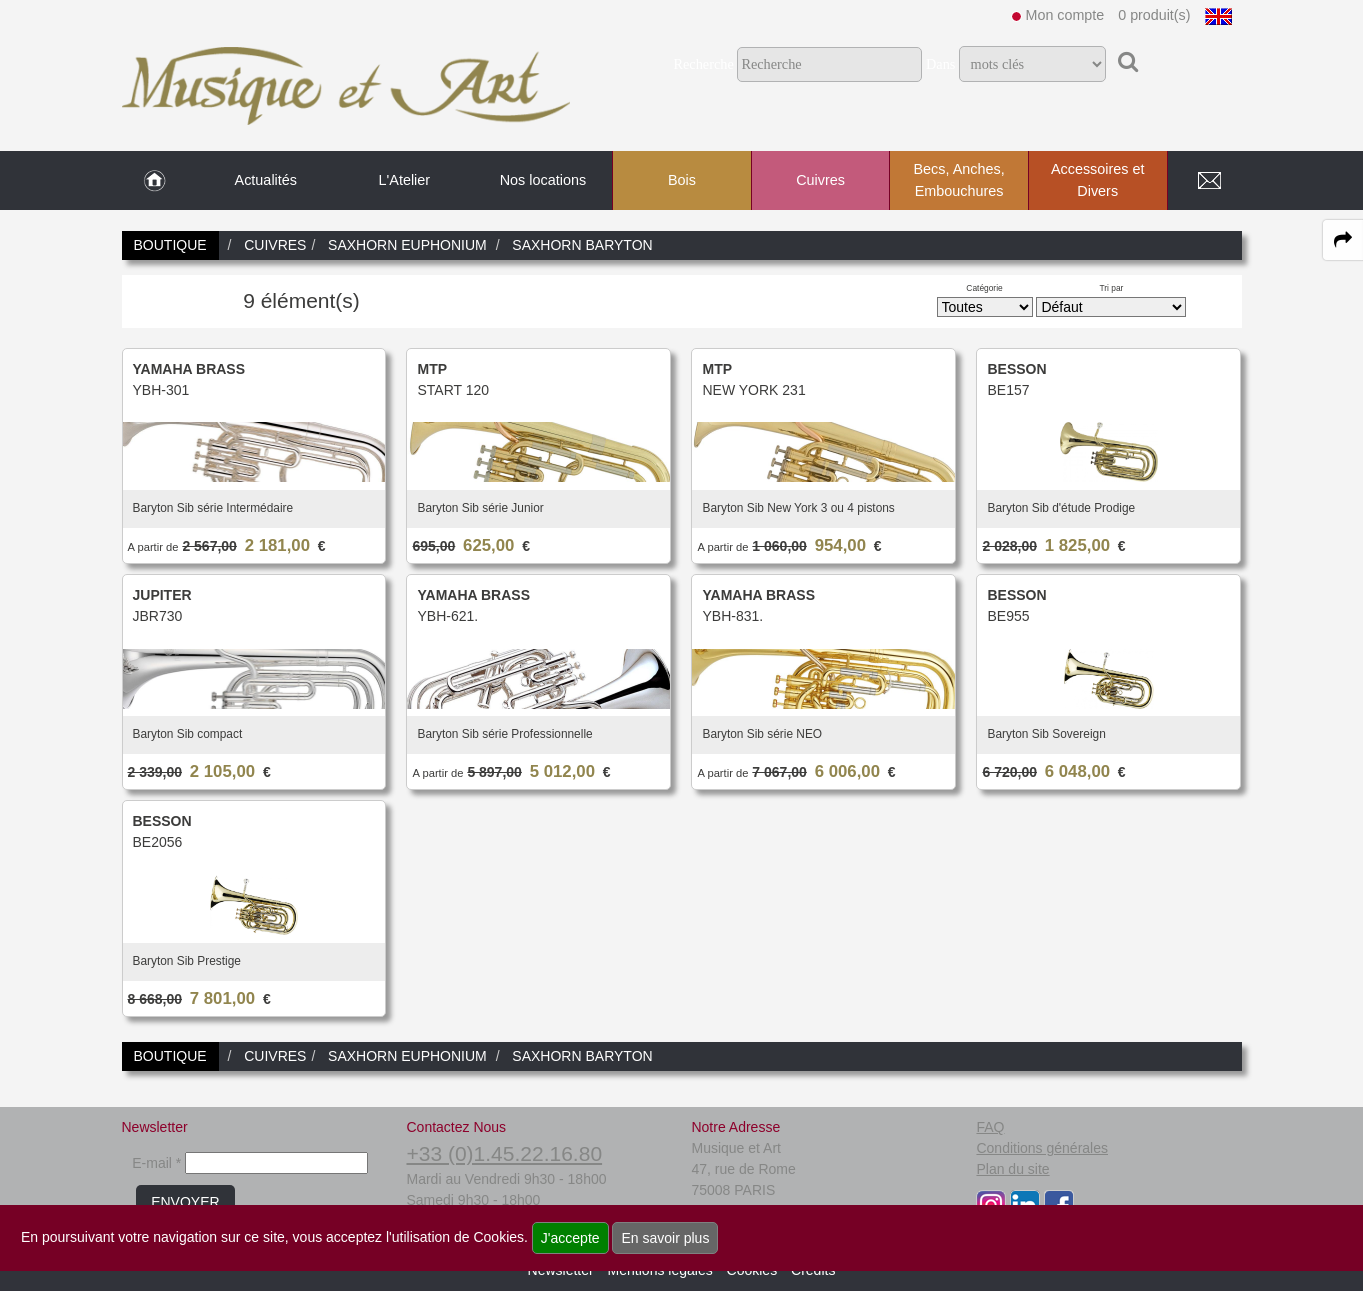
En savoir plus (665, 1238)
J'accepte (570, 1238)
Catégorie (984, 288)
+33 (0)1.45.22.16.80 (504, 1153)
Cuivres (820, 180)
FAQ (990, 1127)
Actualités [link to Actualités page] (266, 180)
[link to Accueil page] (154, 181)
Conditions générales (1042, 1148)
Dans (940, 64)
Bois (682, 180)
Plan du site (1012, 1169)
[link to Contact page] (1210, 181)
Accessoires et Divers (1098, 180)
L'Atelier (405, 180)
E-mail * (156, 1163)
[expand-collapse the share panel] (1343, 240)
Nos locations (543, 180)
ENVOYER (185, 1202)
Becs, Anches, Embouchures (958, 180)
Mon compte (1065, 15)
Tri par (1111, 288)
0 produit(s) (1154, 15)
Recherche (703, 64)
